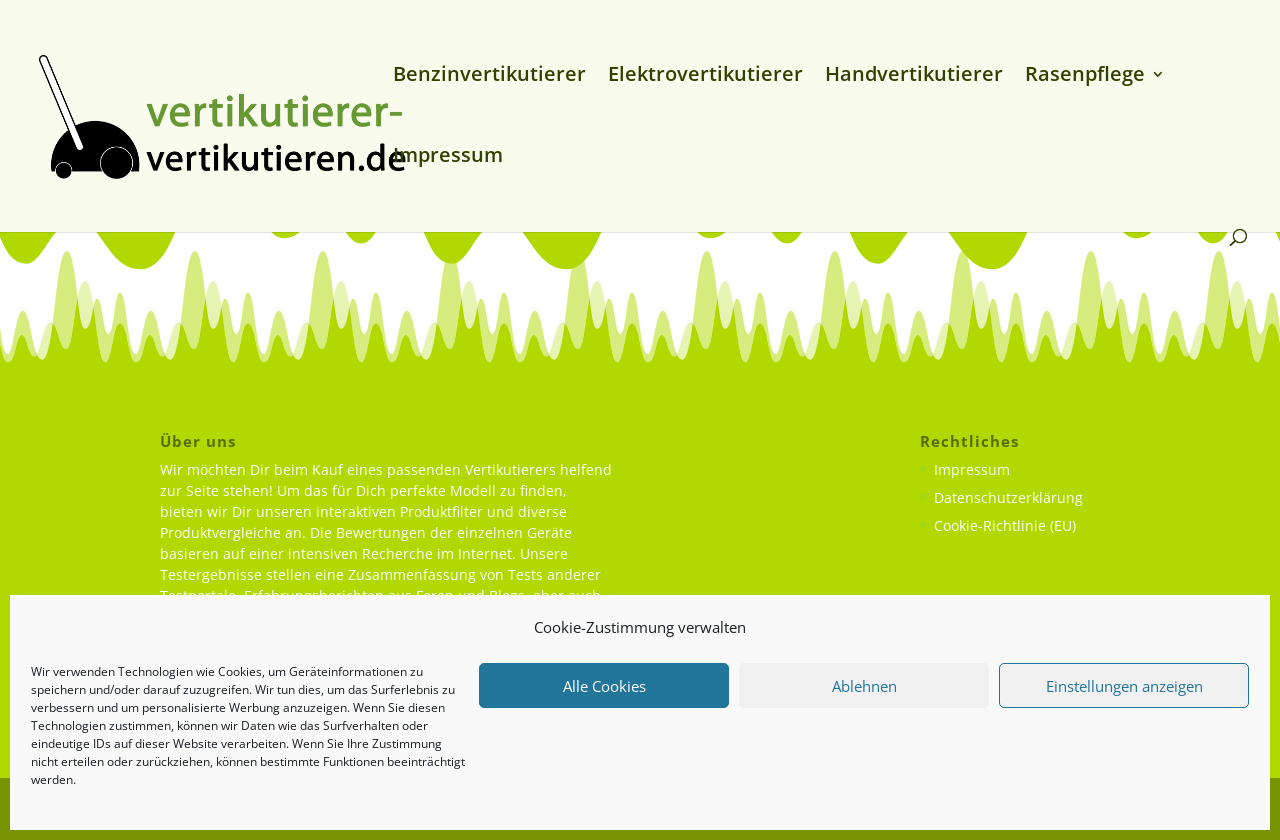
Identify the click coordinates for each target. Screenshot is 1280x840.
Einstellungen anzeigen (1124, 686)
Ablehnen (864, 686)
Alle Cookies (604, 686)
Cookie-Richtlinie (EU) (1005, 525)
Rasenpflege (1085, 77)
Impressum (448, 158)
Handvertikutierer (914, 77)
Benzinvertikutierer (489, 77)
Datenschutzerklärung (1008, 497)
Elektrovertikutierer (705, 77)
